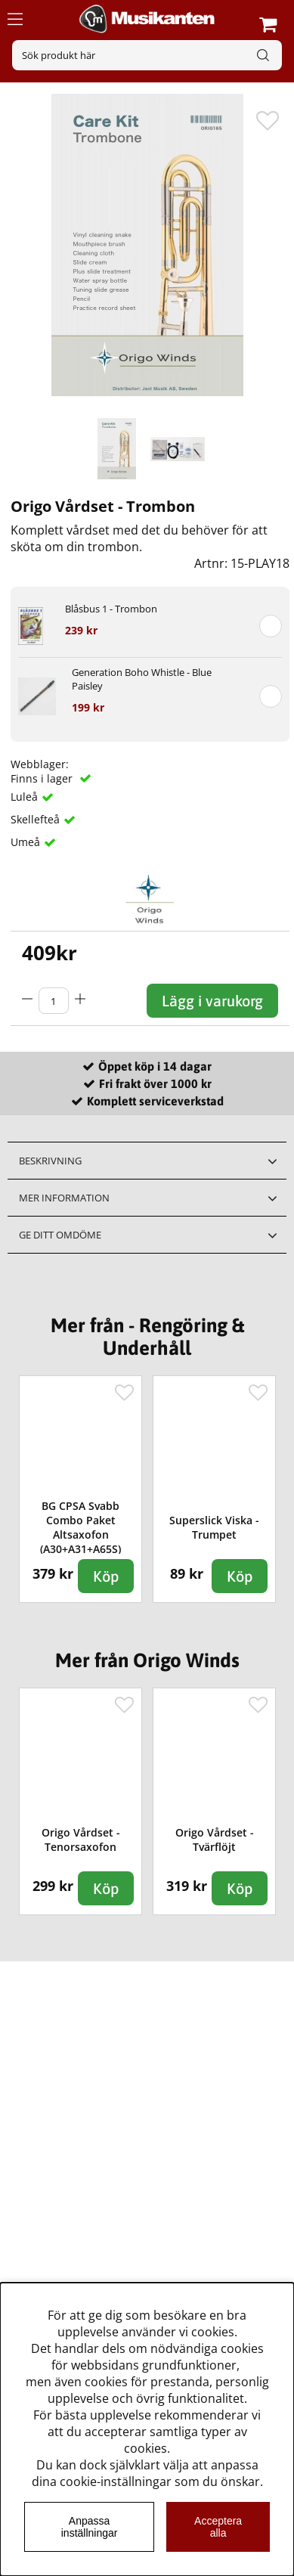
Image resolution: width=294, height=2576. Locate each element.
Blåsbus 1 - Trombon (111, 608)
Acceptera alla (218, 2527)
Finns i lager (43, 778)
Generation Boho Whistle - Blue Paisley (142, 679)
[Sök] (147, 55)
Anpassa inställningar (89, 2527)
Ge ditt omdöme (60, 1235)
